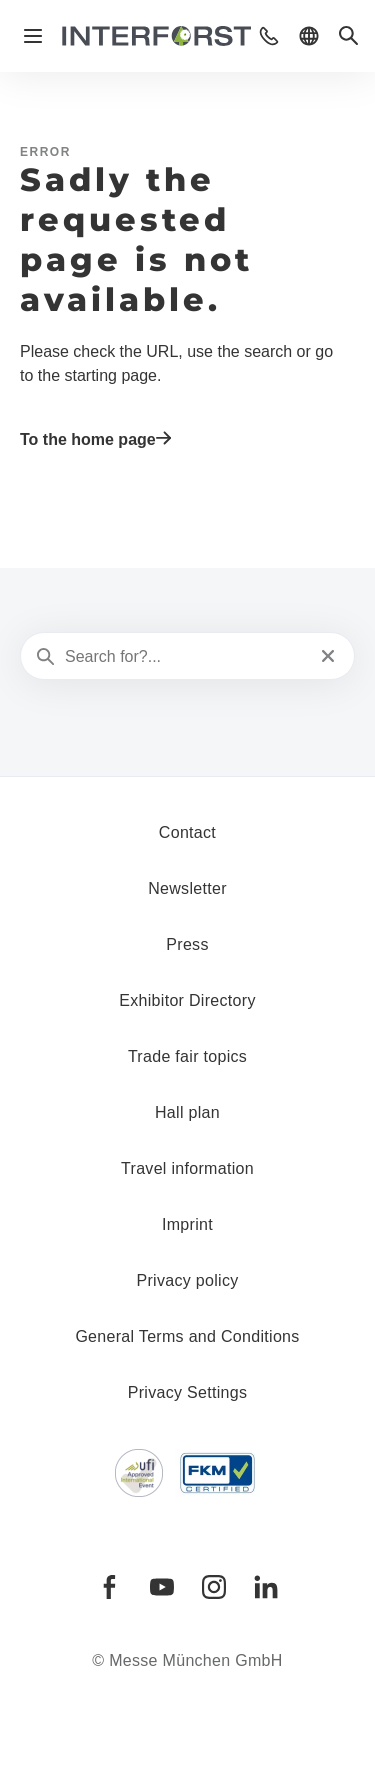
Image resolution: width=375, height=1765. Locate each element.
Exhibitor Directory (187, 1000)
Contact (187, 832)
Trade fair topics (187, 1056)
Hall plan (187, 1112)
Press (187, 944)
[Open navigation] (33, 36)
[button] (269, 36)
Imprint (187, 1224)
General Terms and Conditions (187, 1336)
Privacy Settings (188, 1392)
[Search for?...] (185, 657)
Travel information (187, 1168)
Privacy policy (187, 1280)
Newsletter (187, 888)
